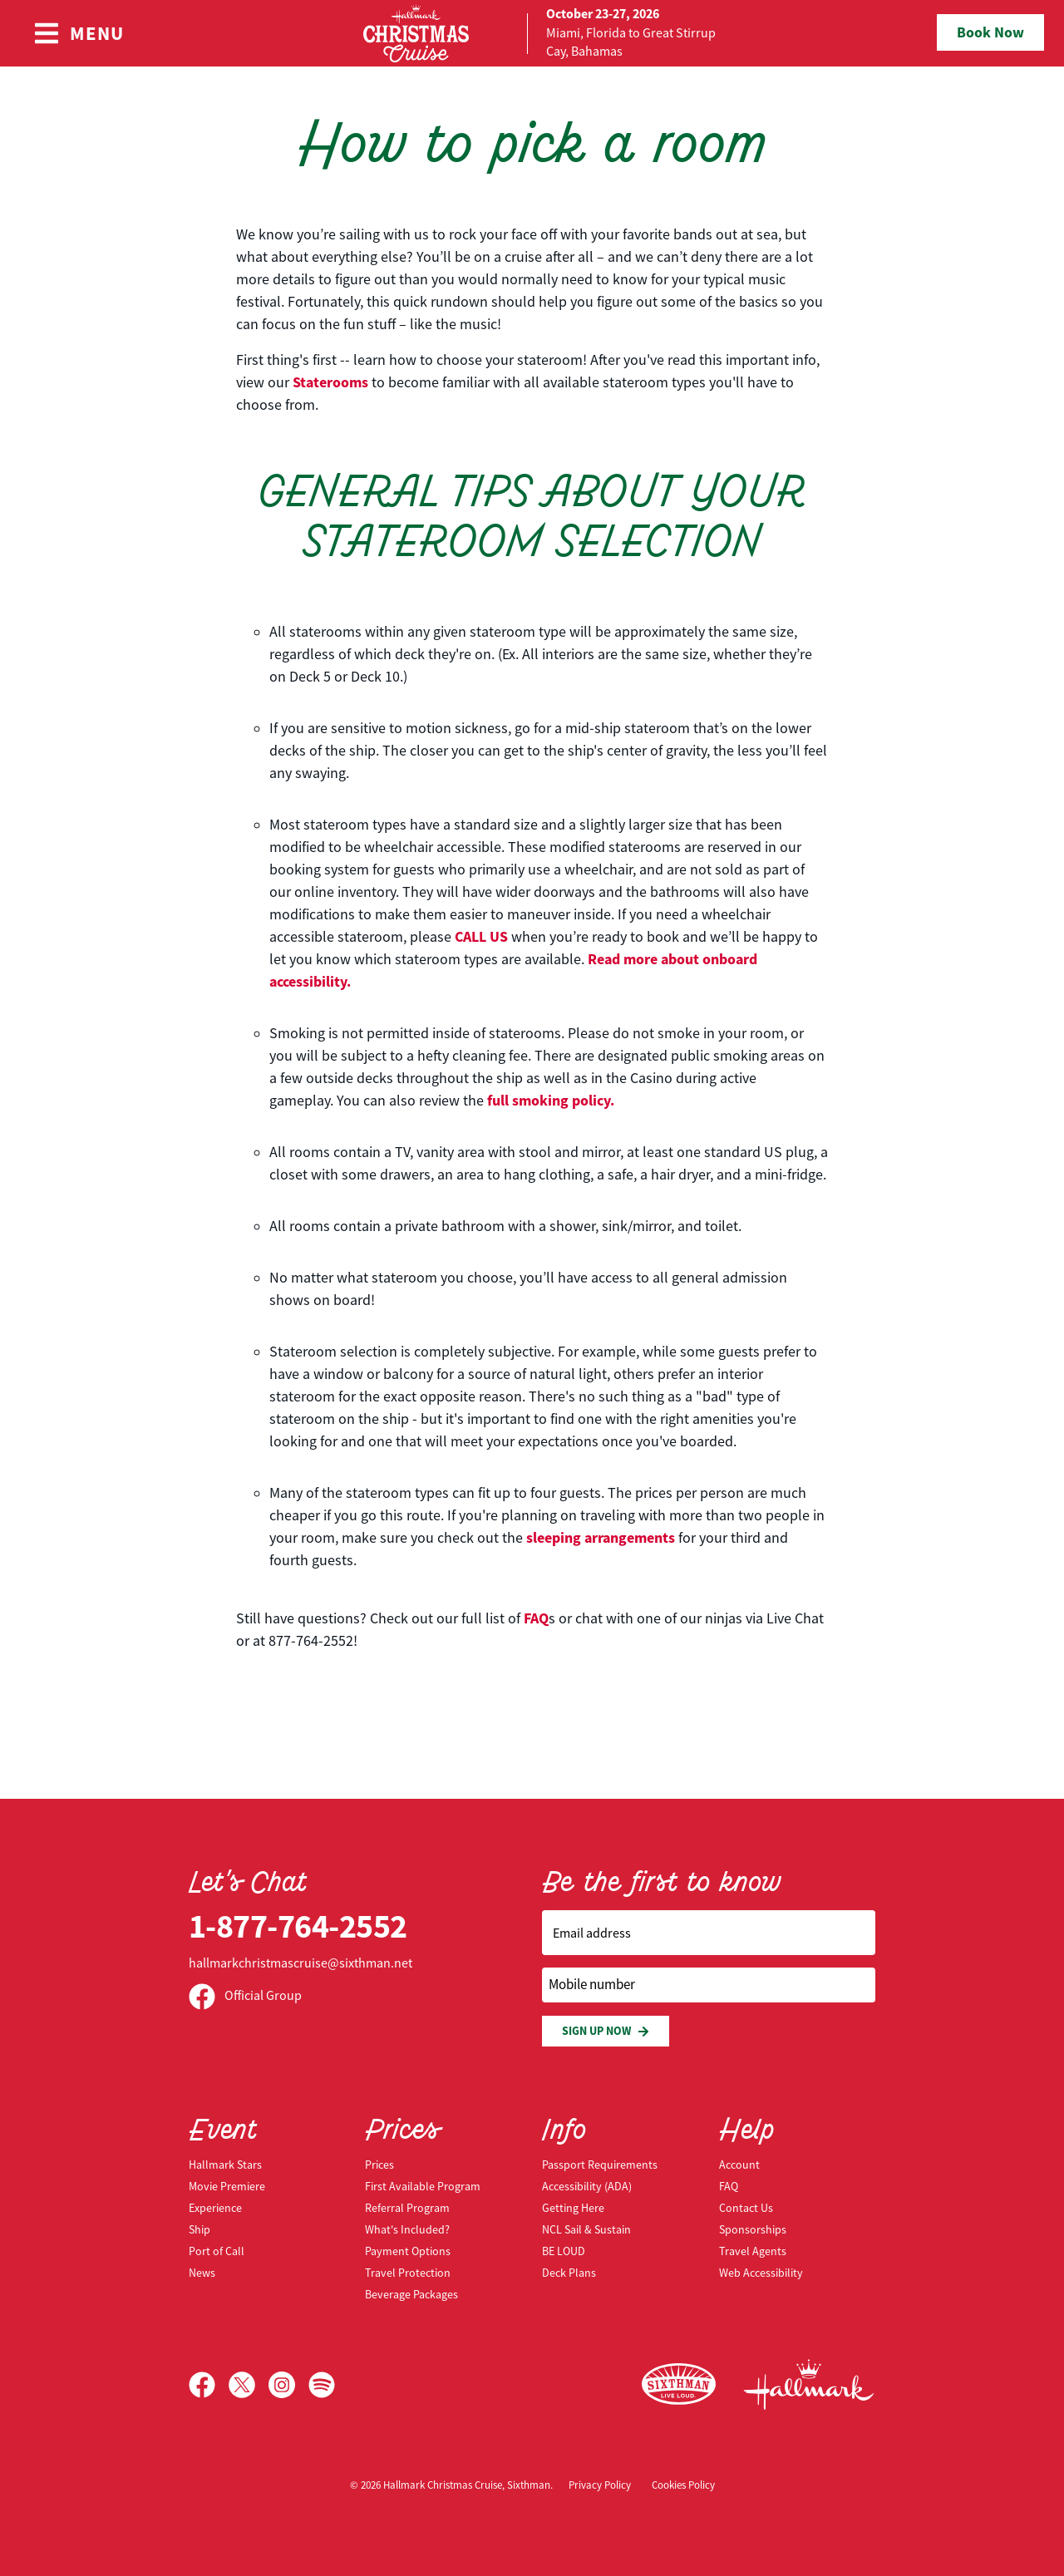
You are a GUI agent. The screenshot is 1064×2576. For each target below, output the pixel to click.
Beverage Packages (411, 2294)
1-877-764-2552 (298, 1926)
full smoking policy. (550, 1101)
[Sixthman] (679, 2384)
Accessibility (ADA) (587, 2186)
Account (739, 2164)
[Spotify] (321, 2385)
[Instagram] (288, 2385)
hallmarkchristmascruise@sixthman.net (300, 1963)
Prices (379, 2164)
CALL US (481, 937)
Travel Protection (408, 2272)
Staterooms (330, 382)
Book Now (990, 32)
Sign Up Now (605, 2031)
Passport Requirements (600, 2164)
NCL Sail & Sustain (586, 2229)
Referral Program (407, 2207)
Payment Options (408, 2251)
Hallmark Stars (225, 2164)
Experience (215, 2207)
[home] (532, 33)
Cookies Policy (683, 2485)
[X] (248, 2385)
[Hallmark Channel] (808, 2385)
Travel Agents (752, 2251)
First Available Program (422, 2186)
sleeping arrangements (600, 1538)
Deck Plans (569, 2272)
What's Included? (407, 2229)
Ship (199, 2229)
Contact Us (746, 2207)
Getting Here (573, 2207)
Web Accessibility (761, 2272)
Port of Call (216, 2251)
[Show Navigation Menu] (78, 33)
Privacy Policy (600, 2485)
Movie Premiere (227, 2186)
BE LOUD (563, 2251)
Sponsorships (752, 2229)
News (202, 2272)
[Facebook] (209, 2385)
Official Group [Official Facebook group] (245, 1995)
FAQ (536, 1618)
